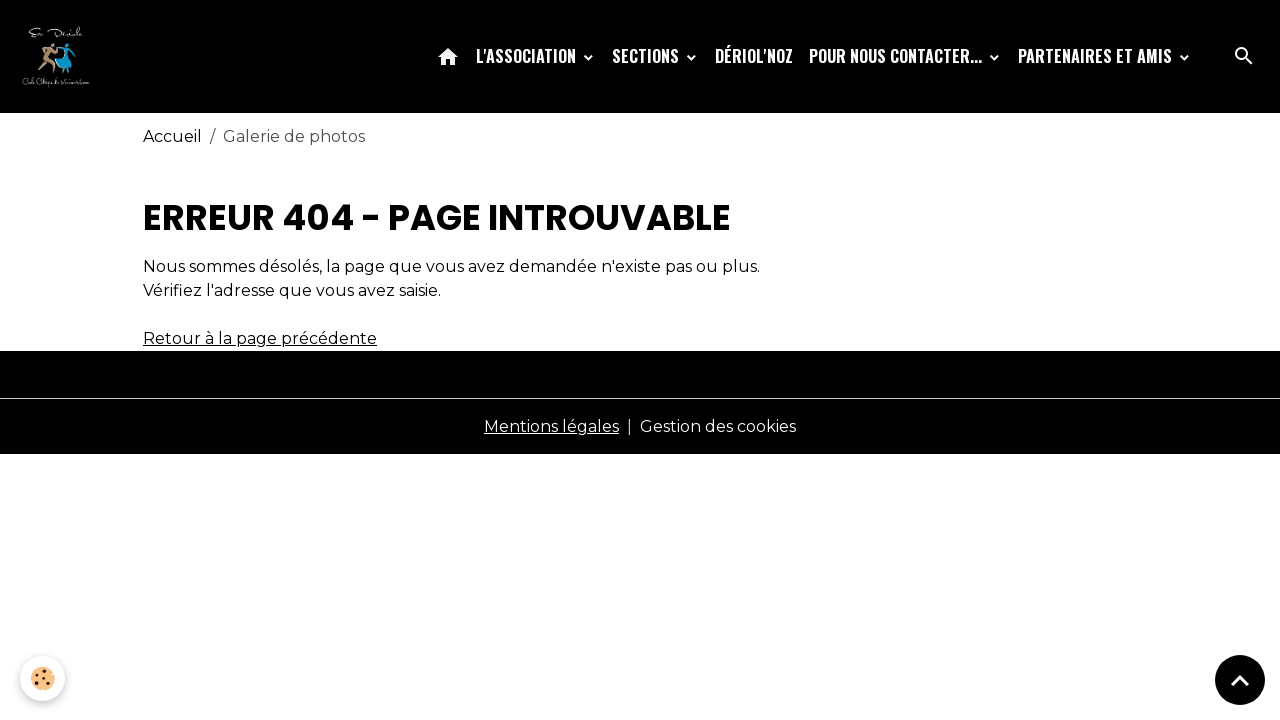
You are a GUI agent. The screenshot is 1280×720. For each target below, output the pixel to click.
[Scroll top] (1240, 680)
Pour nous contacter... (897, 56)
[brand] (60, 56)
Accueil (172, 136)
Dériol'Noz (754, 56)
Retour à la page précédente (260, 338)
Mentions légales (551, 426)
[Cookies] (42, 678)
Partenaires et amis (1097, 56)
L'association (528, 56)
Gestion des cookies (718, 426)
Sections (647, 56)
